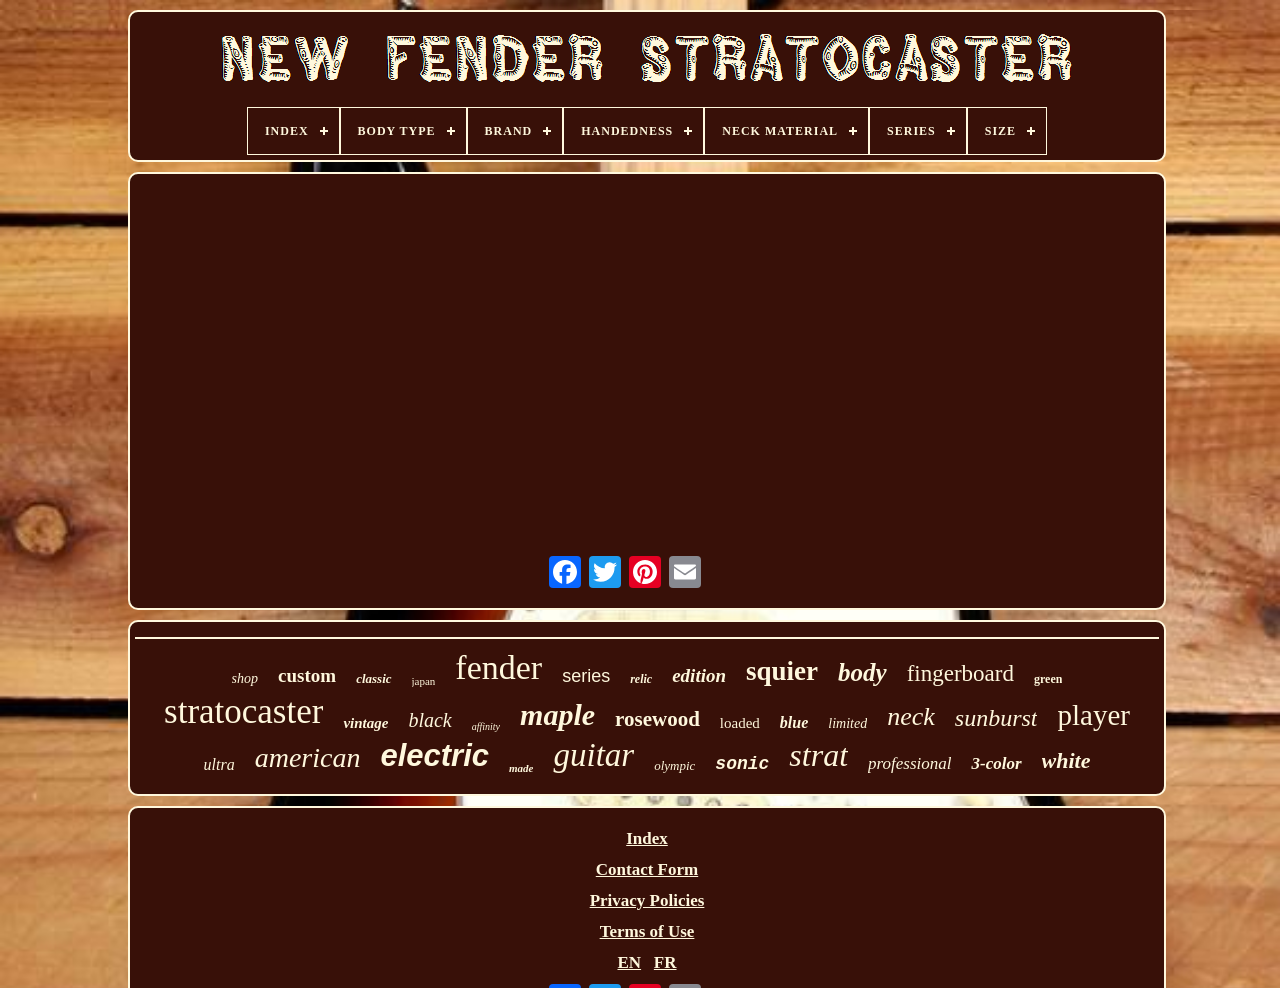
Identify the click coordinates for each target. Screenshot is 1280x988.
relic (641, 679)
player (1093, 715)
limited (847, 723)
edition (699, 675)
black (429, 720)
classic (373, 678)
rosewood (657, 719)
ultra (219, 764)
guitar (593, 755)
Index (647, 838)
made (521, 768)
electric (434, 755)
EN (629, 962)
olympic (674, 765)
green (1048, 679)
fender (498, 667)
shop (245, 678)
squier (782, 671)
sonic (742, 764)
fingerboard (960, 673)
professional (909, 763)
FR (665, 962)
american (308, 757)
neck (911, 716)
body (862, 672)
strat (818, 755)
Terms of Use (647, 931)
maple (557, 714)
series (586, 676)
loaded (740, 723)
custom (307, 675)
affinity (486, 726)
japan (424, 681)
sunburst (996, 718)
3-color (996, 763)
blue (794, 722)
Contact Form (647, 869)
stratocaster (243, 711)
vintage (365, 723)
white (1066, 760)
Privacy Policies (647, 900)
